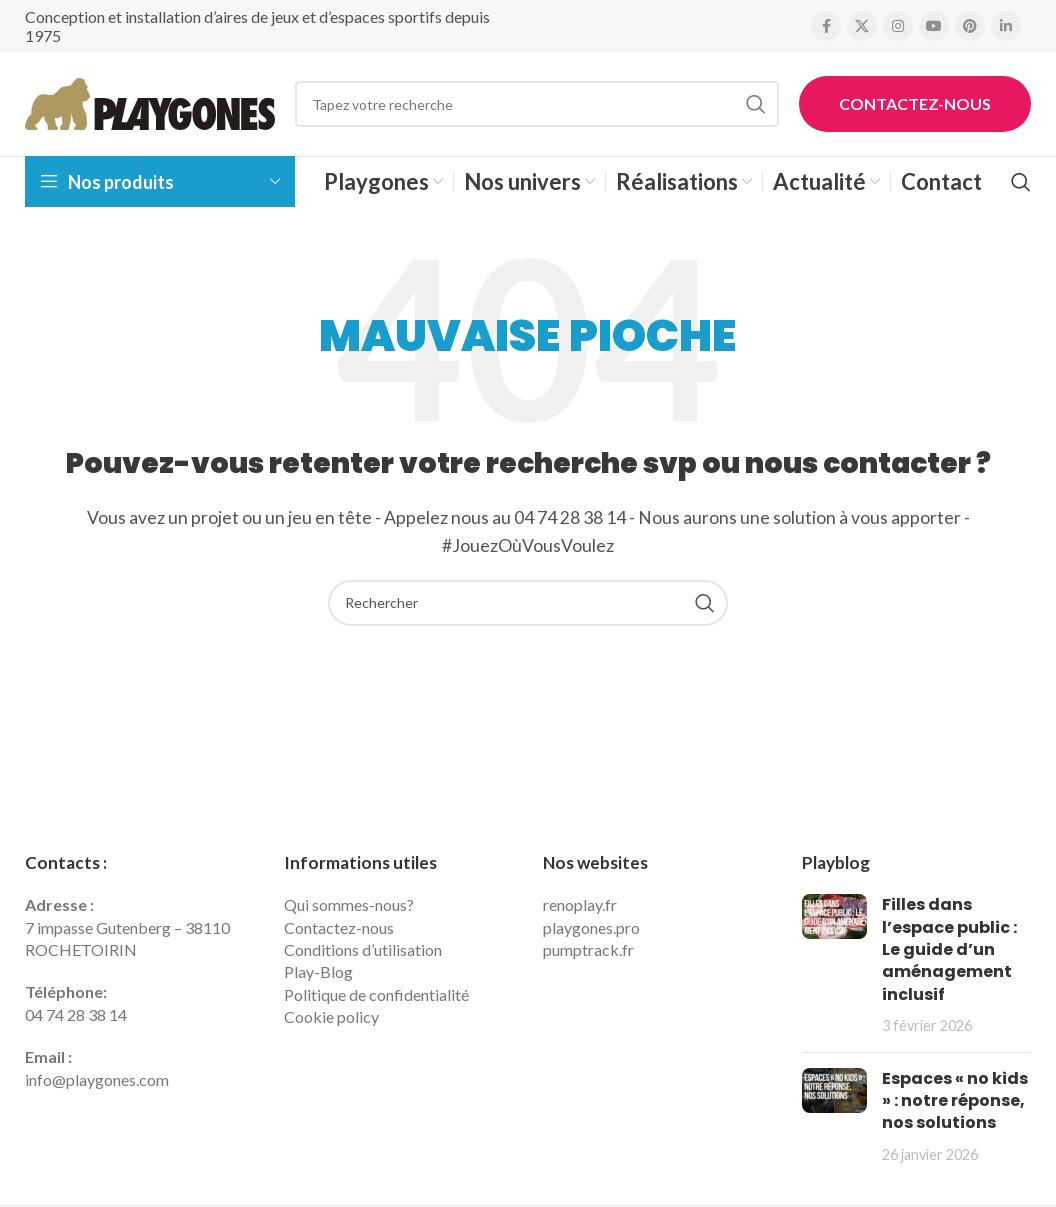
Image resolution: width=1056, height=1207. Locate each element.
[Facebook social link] (826, 26)
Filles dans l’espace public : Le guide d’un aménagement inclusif (949, 949)
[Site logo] (150, 101)
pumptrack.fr (588, 949)
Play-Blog (318, 971)
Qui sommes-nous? (349, 904)
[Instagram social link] (898, 26)
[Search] (537, 104)
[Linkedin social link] (1006, 26)
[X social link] (862, 26)
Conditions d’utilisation (363, 949)
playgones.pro (591, 927)
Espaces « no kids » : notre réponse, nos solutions (955, 1101)
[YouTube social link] (934, 26)
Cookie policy (331, 1016)
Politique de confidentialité (376, 994)
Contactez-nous (915, 103)
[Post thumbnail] (834, 965)
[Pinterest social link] (970, 26)
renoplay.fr (580, 904)
